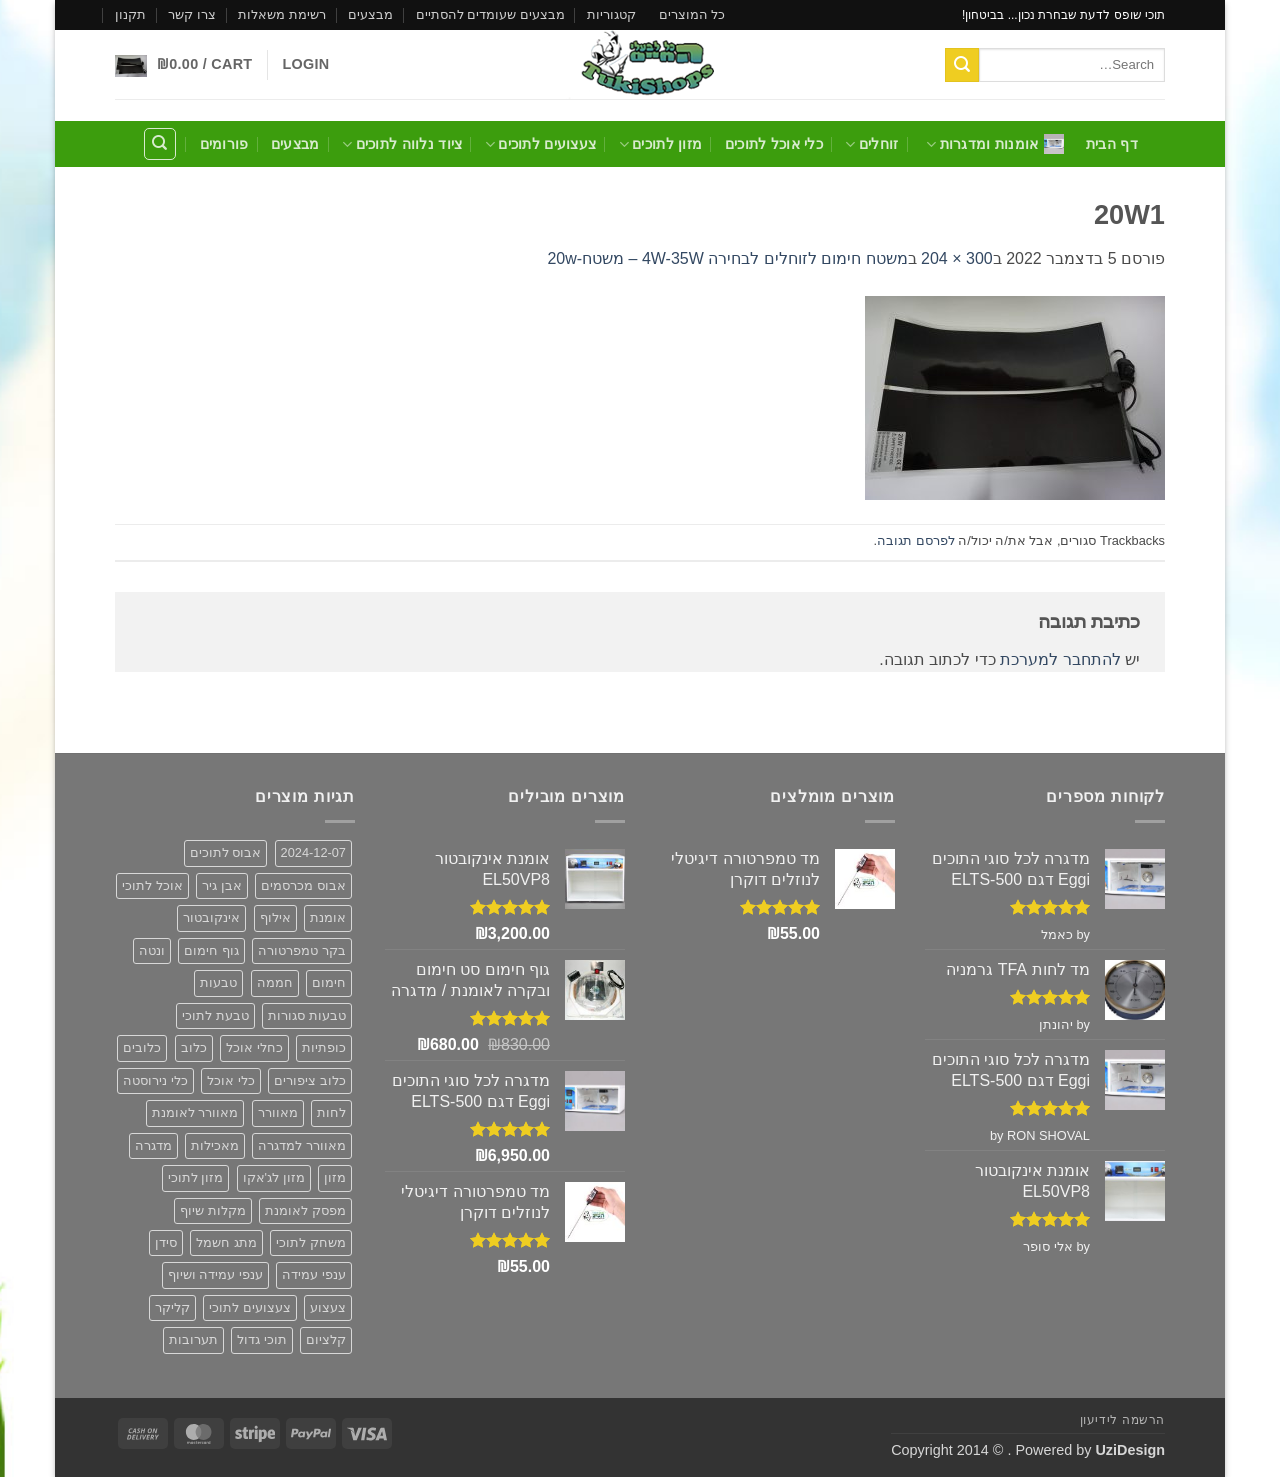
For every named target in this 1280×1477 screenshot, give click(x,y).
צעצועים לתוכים (541, 144)
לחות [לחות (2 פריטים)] (331, 1112)
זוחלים (871, 144)
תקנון (130, 14)
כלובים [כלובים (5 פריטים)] (142, 1047)
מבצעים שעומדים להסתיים (490, 14)
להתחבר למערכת (1060, 659)
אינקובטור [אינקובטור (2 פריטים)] (211, 917)
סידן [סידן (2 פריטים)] (166, 1242)
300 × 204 (957, 258)
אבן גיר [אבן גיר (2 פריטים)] (222, 885)
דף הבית (1112, 144)
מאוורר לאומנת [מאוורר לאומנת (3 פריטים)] (195, 1112)
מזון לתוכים (661, 144)
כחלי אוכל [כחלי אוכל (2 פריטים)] (254, 1047)
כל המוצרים (692, 14)
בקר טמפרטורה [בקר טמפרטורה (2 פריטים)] (302, 950)
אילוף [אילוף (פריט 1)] (275, 917)
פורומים (224, 144)
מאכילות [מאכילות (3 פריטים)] (215, 1145)
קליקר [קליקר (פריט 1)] (172, 1307)
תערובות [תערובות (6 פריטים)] (193, 1339)
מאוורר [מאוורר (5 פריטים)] (278, 1112)
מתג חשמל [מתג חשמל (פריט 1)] (226, 1242)
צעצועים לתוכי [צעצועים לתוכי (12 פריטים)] (250, 1307)
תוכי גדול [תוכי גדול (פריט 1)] (262, 1339)
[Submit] (962, 65)
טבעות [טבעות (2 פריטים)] (218, 982)
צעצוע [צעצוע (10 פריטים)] (328, 1307)
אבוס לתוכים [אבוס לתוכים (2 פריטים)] (226, 852)
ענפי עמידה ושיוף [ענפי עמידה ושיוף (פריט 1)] (215, 1274)
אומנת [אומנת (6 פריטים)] (328, 917)
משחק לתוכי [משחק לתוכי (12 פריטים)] (311, 1242)
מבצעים (370, 14)
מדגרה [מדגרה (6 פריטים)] (153, 1145)
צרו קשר (192, 14)
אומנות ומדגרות (995, 144)
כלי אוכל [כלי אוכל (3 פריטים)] (231, 1080)
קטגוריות (611, 14)
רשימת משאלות (282, 14)
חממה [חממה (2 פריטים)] (275, 982)
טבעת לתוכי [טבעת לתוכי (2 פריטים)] (215, 1015)
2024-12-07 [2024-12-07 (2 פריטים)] (313, 852)
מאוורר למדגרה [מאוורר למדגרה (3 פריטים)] (302, 1145)
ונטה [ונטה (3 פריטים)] (152, 950)
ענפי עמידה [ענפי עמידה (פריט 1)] (314, 1274)
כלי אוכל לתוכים (774, 144)
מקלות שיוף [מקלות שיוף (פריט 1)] (213, 1210)
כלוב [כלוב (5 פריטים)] (194, 1047)
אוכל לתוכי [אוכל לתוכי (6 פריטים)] (152, 885)
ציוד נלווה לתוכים (402, 144)
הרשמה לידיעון (1122, 1420)
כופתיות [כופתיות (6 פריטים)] (324, 1047)
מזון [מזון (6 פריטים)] (335, 1177)
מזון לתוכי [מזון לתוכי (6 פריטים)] (196, 1177)
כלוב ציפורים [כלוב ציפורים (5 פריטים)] (310, 1080)
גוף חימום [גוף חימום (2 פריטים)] (211, 950)
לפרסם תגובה (916, 540)
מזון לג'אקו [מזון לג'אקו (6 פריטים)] (274, 1177)
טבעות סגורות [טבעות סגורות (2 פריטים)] (307, 1015)
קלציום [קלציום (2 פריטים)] (326, 1339)
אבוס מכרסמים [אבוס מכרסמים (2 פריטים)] (303, 885)
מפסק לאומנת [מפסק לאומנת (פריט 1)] (305, 1210)
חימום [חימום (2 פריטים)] (329, 982)
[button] (305, 64)
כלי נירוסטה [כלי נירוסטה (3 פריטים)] (155, 1080)
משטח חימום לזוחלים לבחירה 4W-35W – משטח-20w (727, 258)
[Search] (160, 144)
